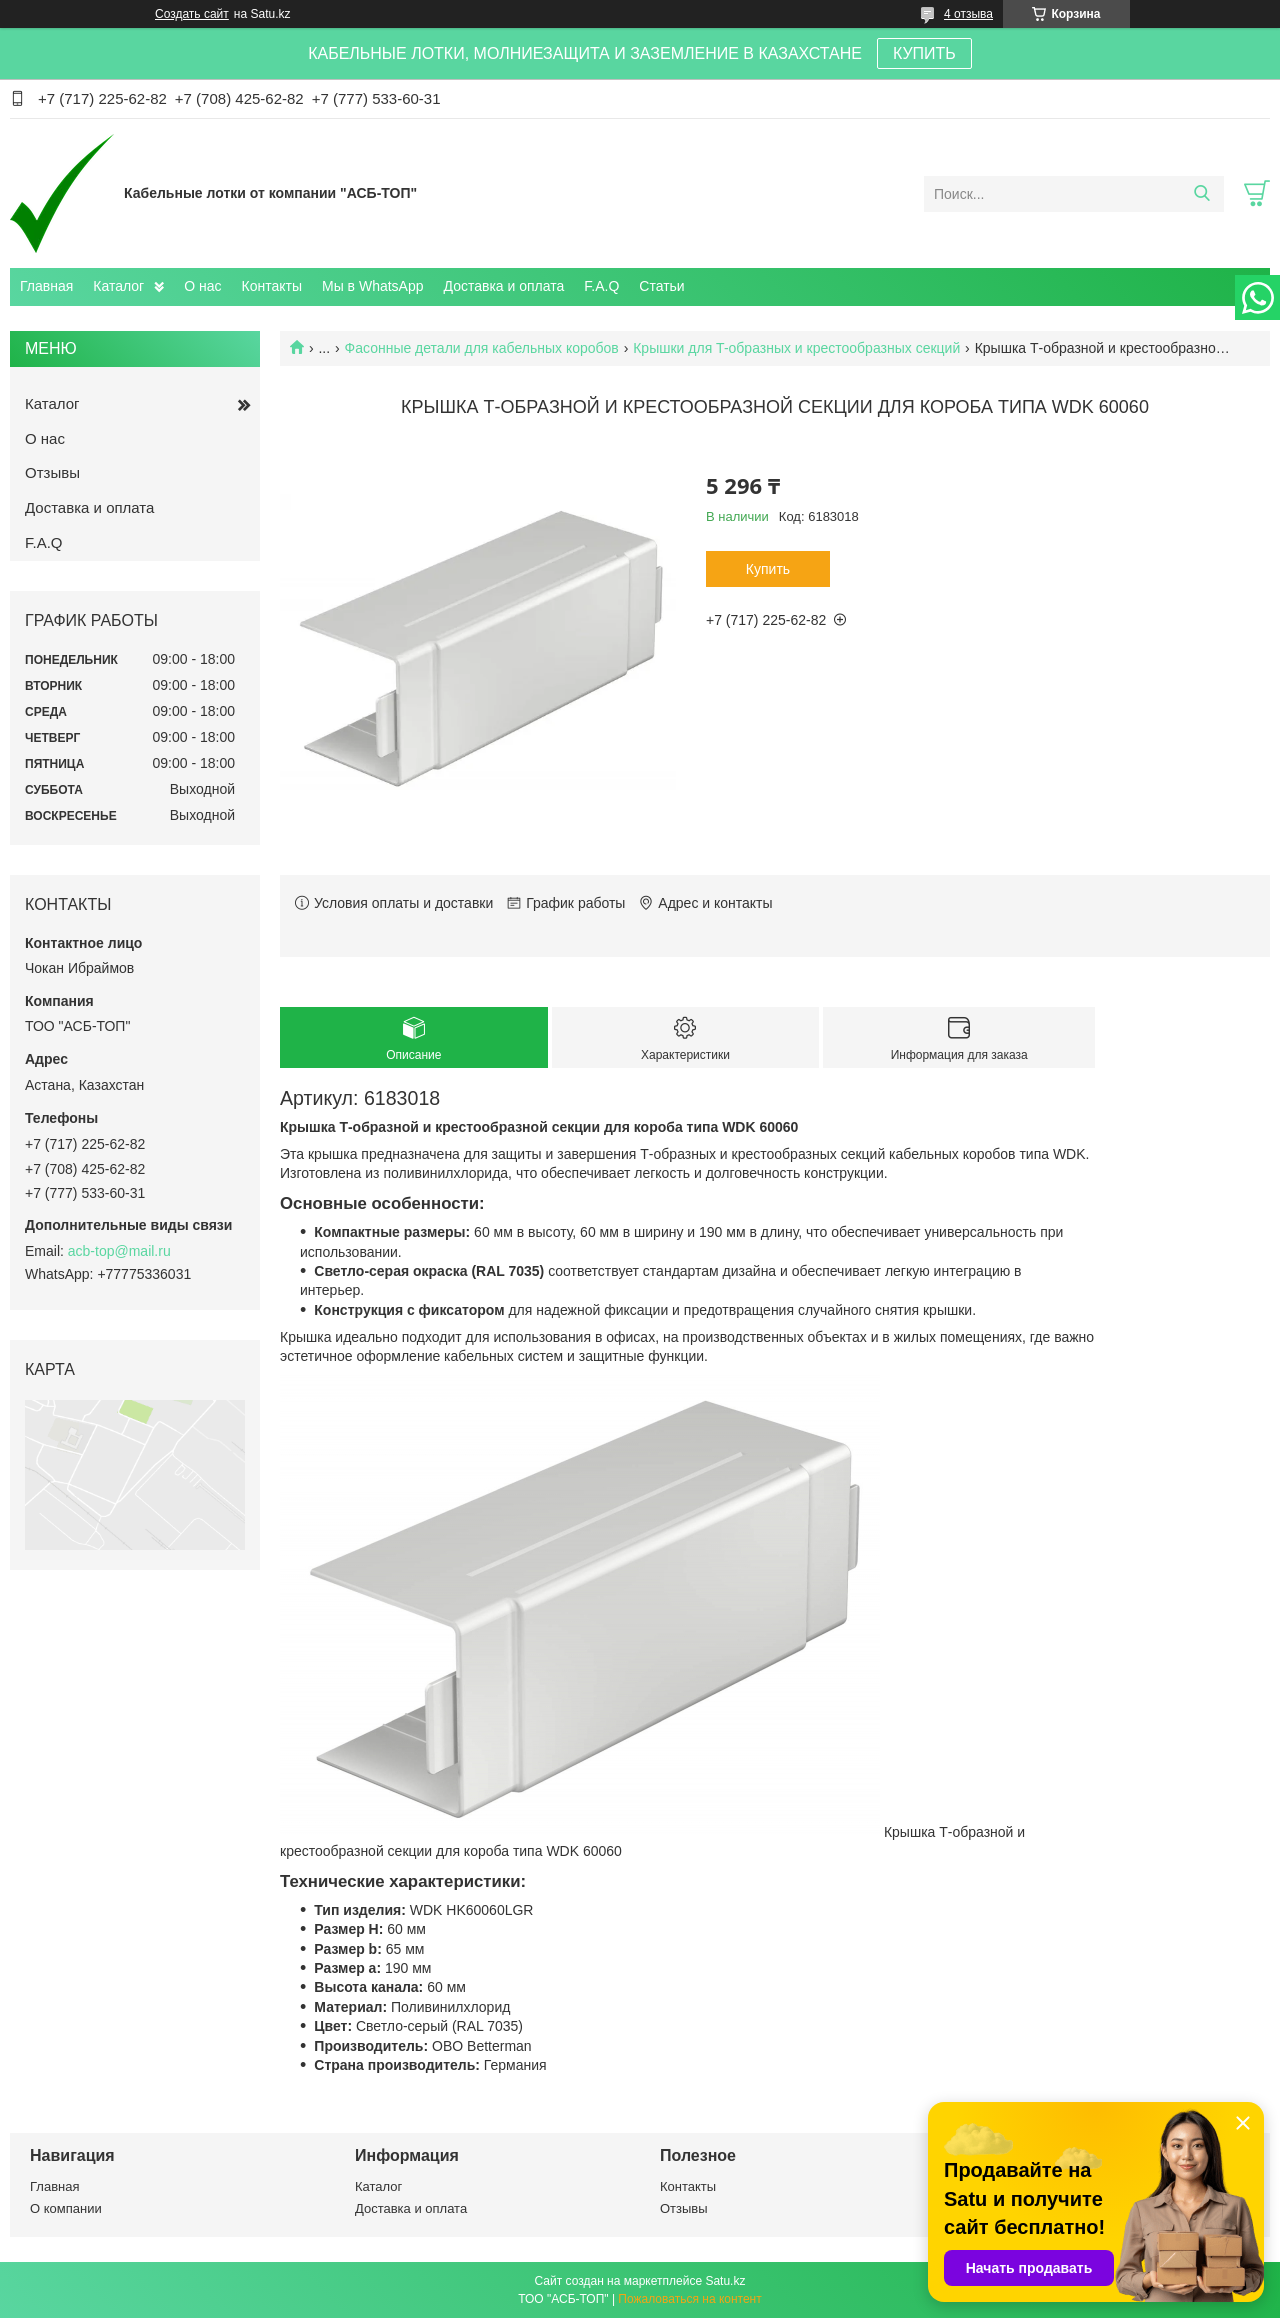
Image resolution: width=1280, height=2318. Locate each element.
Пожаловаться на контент (689, 2299)
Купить (768, 569)
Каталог (118, 286)
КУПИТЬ (924, 53)
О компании (66, 2208)
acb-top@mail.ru (119, 1251)
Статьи (661, 286)
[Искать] (1201, 194)
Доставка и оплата (504, 286)
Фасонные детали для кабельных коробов (482, 348)
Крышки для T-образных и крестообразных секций (796, 348)
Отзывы (52, 472)
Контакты (272, 286)
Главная (46, 286)
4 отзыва (968, 14)
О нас (202, 286)
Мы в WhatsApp (373, 286)
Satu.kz (725, 2281)
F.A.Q (601, 286)
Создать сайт (192, 14)
